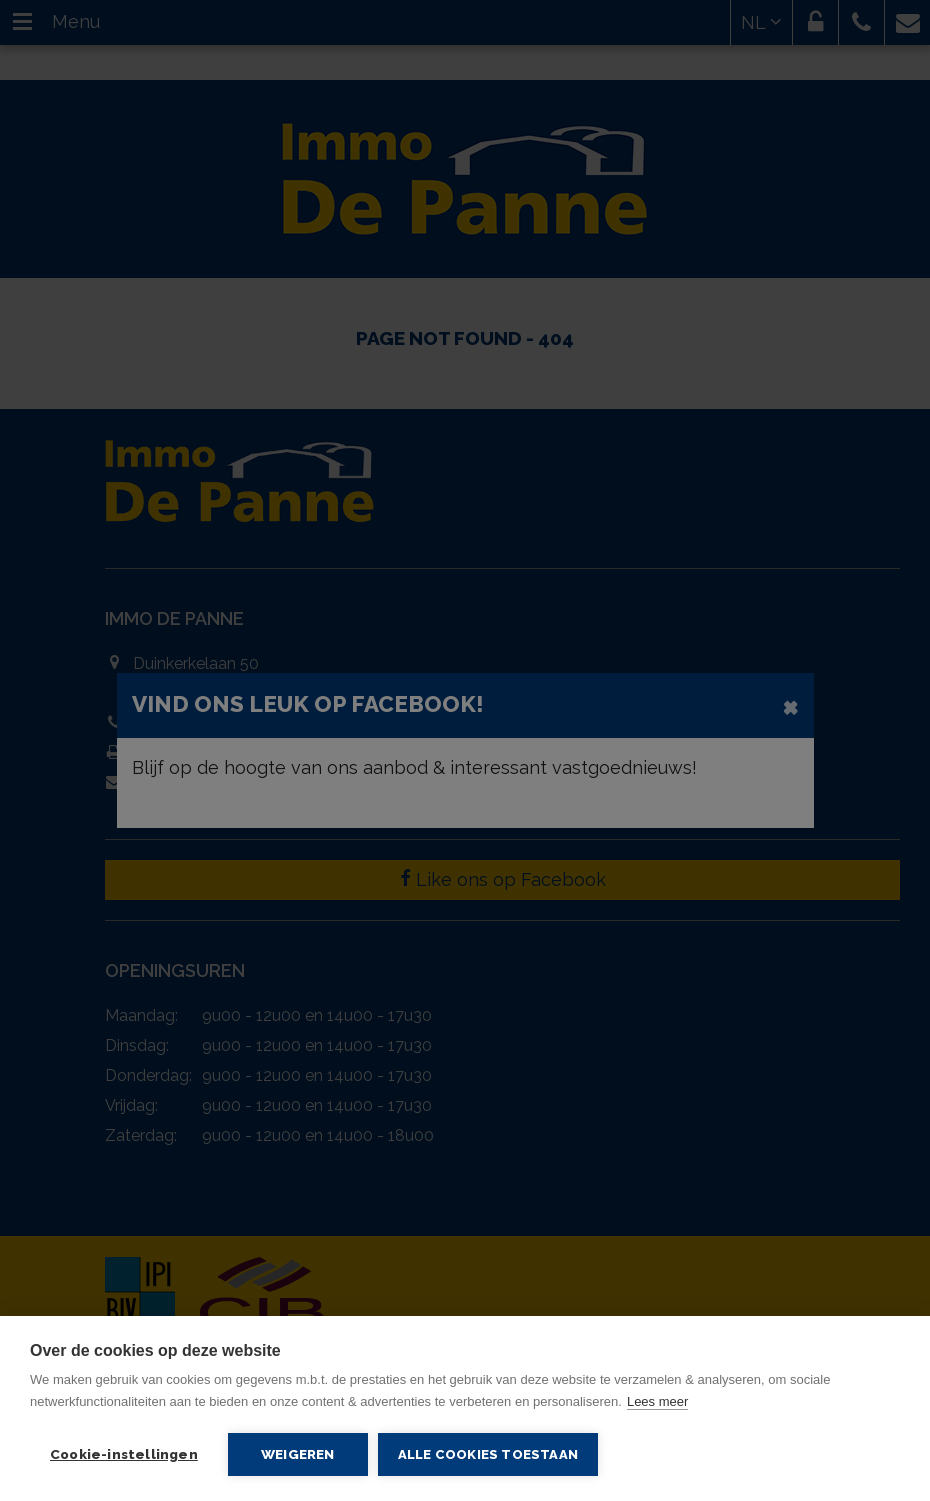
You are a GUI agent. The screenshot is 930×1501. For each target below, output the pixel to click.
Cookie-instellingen (124, 1454)
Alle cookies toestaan (488, 1454)
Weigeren (298, 1454)
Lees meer (657, 1401)
